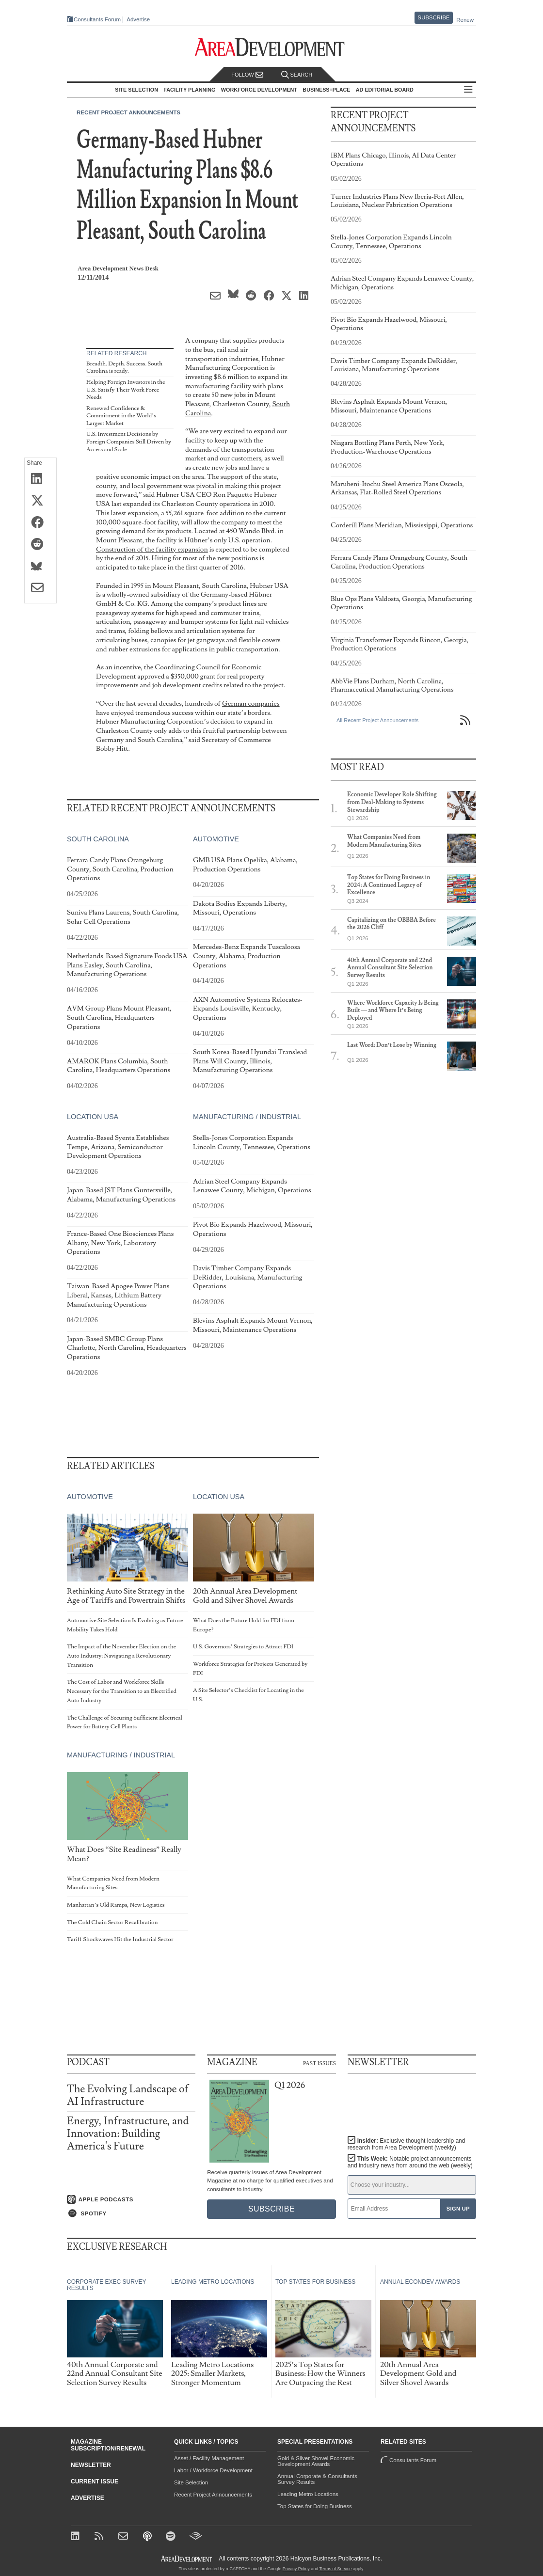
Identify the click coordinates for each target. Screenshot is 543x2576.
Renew (465, 20)
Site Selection (191, 2482)
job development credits (187, 685)
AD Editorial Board (387, 90)
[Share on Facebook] (40, 523)
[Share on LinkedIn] (40, 479)
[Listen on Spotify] (131, 2213)
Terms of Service (335, 2568)
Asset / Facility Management (209, 2458)
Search (296, 74)
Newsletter (91, 2465)
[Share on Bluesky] (40, 566)
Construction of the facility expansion (152, 549)
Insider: (404, 2144)
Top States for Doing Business (314, 2506)
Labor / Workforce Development (213, 2470)
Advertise (134, 19)
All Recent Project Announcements (377, 720)
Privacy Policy (296, 2568)
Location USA (92, 1117)
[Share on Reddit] (40, 544)
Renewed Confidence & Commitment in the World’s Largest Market (121, 416)
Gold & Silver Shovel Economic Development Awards (315, 2461)
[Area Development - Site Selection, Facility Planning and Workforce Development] (272, 47)
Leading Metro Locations (307, 2494)
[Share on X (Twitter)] (40, 501)
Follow (247, 74)
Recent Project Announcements (128, 112)
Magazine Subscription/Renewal (108, 2445)
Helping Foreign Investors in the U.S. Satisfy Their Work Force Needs (125, 390)
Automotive (216, 839)
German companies (251, 703)
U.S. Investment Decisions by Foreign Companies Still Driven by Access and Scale (128, 441)
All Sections (471, 90)
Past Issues (319, 2062)
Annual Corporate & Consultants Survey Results (317, 2479)
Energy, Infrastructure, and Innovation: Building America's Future (128, 2134)
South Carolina (98, 839)
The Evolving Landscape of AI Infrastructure (128, 2095)
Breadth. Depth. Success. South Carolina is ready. (124, 367)
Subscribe (434, 17)
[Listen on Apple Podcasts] (131, 2199)
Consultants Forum (93, 19)
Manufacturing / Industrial (247, 1117)
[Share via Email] (40, 588)
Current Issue (94, 2481)
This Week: (410, 2162)
